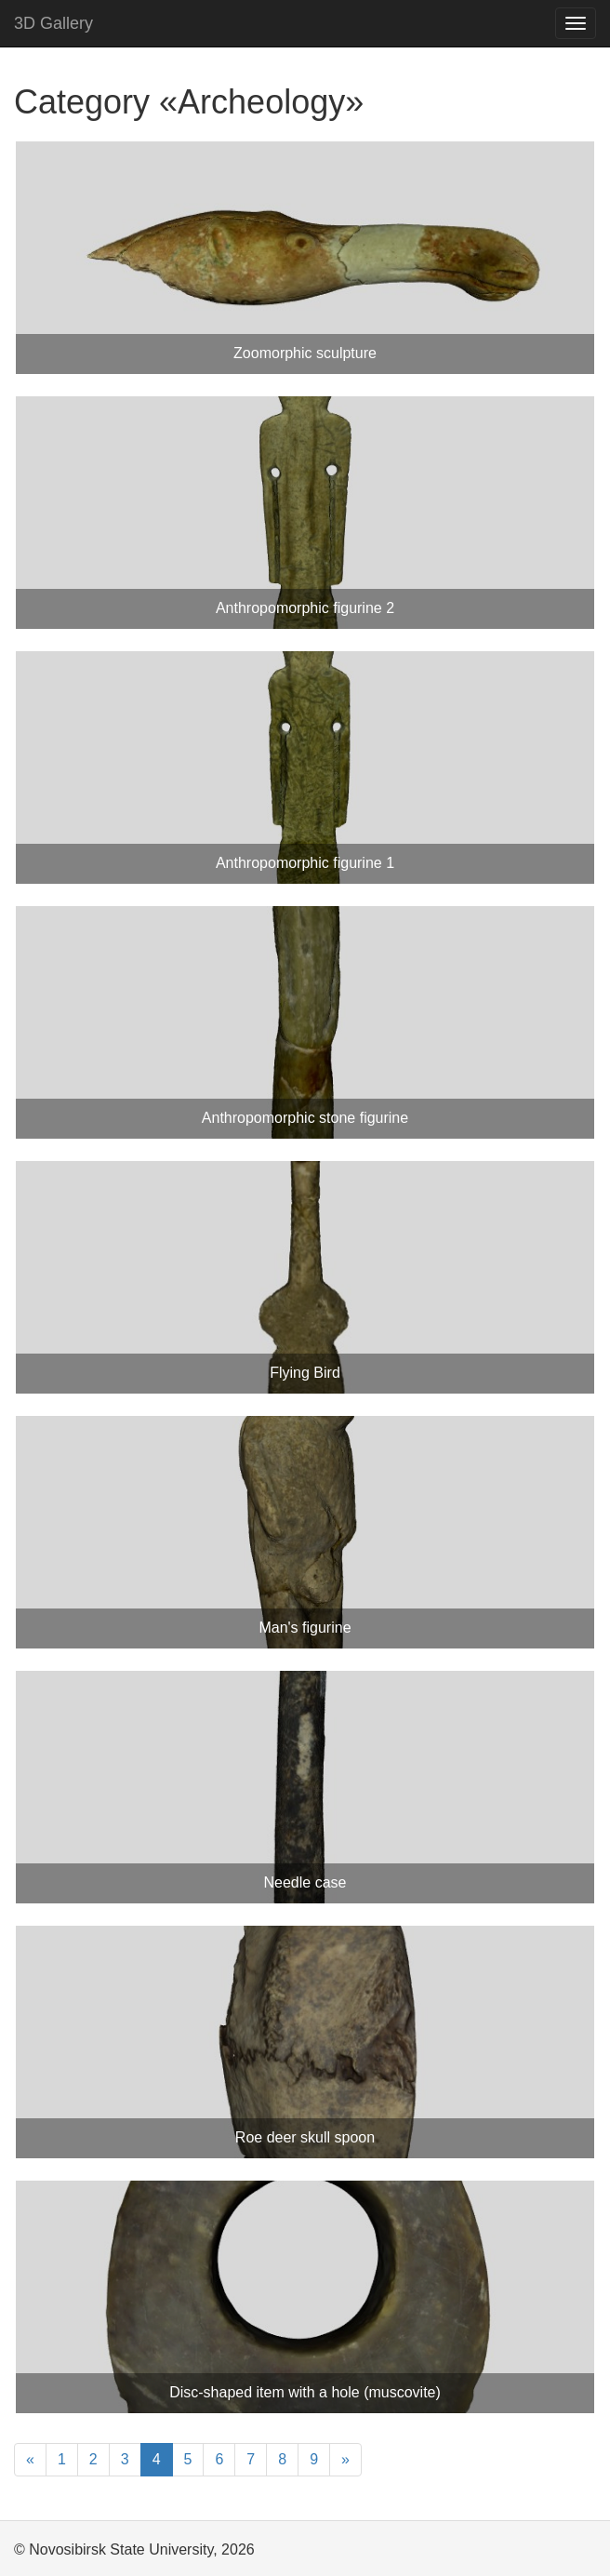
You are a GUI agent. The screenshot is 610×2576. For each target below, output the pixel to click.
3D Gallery (53, 23)
